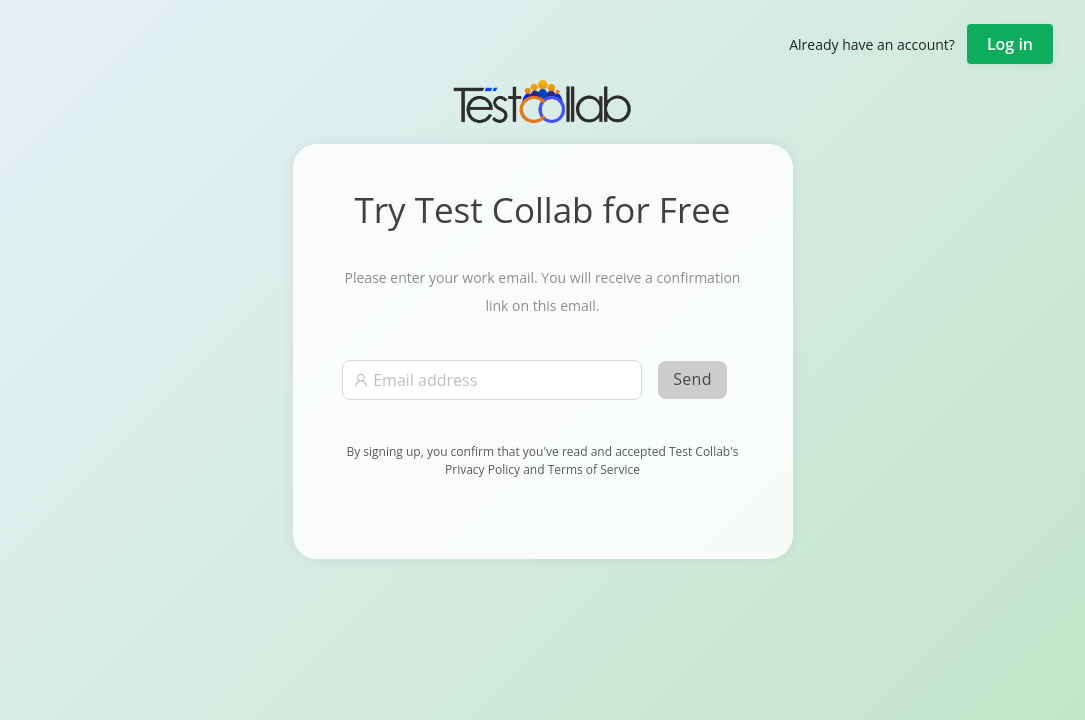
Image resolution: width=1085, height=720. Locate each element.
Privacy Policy (484, 469)
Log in (1010, 44)
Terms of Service (594, 469)
